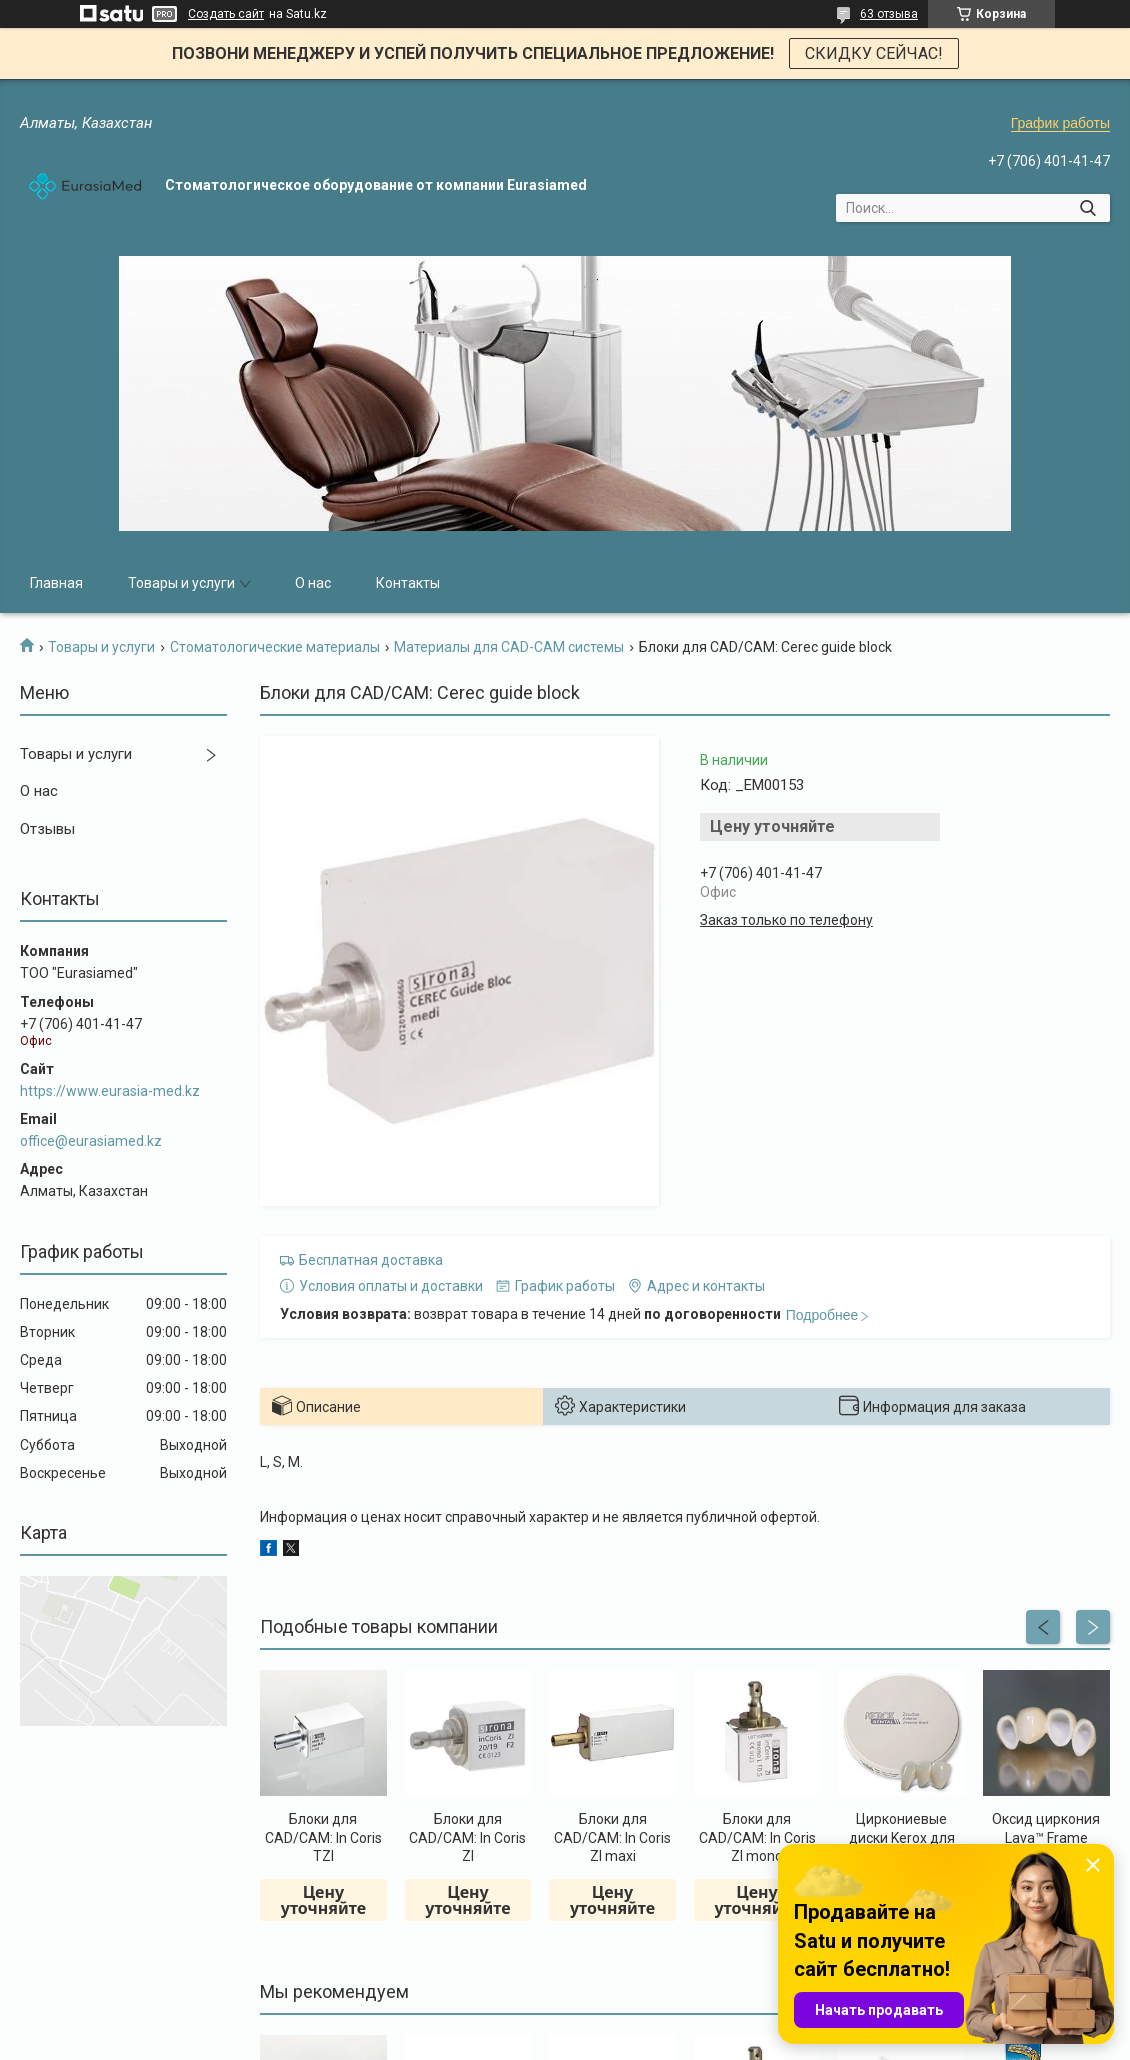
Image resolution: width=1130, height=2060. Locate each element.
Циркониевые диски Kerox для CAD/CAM (902, 1837)
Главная (56, 583)
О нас (313, 583)
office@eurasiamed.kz (91, 1141)
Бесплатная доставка (371, 1260)
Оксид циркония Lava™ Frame (1046, 1828)
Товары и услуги (181, 583)
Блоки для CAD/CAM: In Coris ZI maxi (612, 1837)
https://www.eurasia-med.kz (110, 1091)
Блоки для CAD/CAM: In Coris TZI (323, 1837)
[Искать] (1087, 208)
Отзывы (47, 829)
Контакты (408, 583)
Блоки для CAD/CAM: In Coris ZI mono (757, 1837)
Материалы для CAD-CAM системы (509, 647)
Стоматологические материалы (275, 647)
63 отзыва (889, 14)
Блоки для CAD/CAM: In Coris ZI (467, 1837)
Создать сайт (226, 14)
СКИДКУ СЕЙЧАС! (874, 53)
